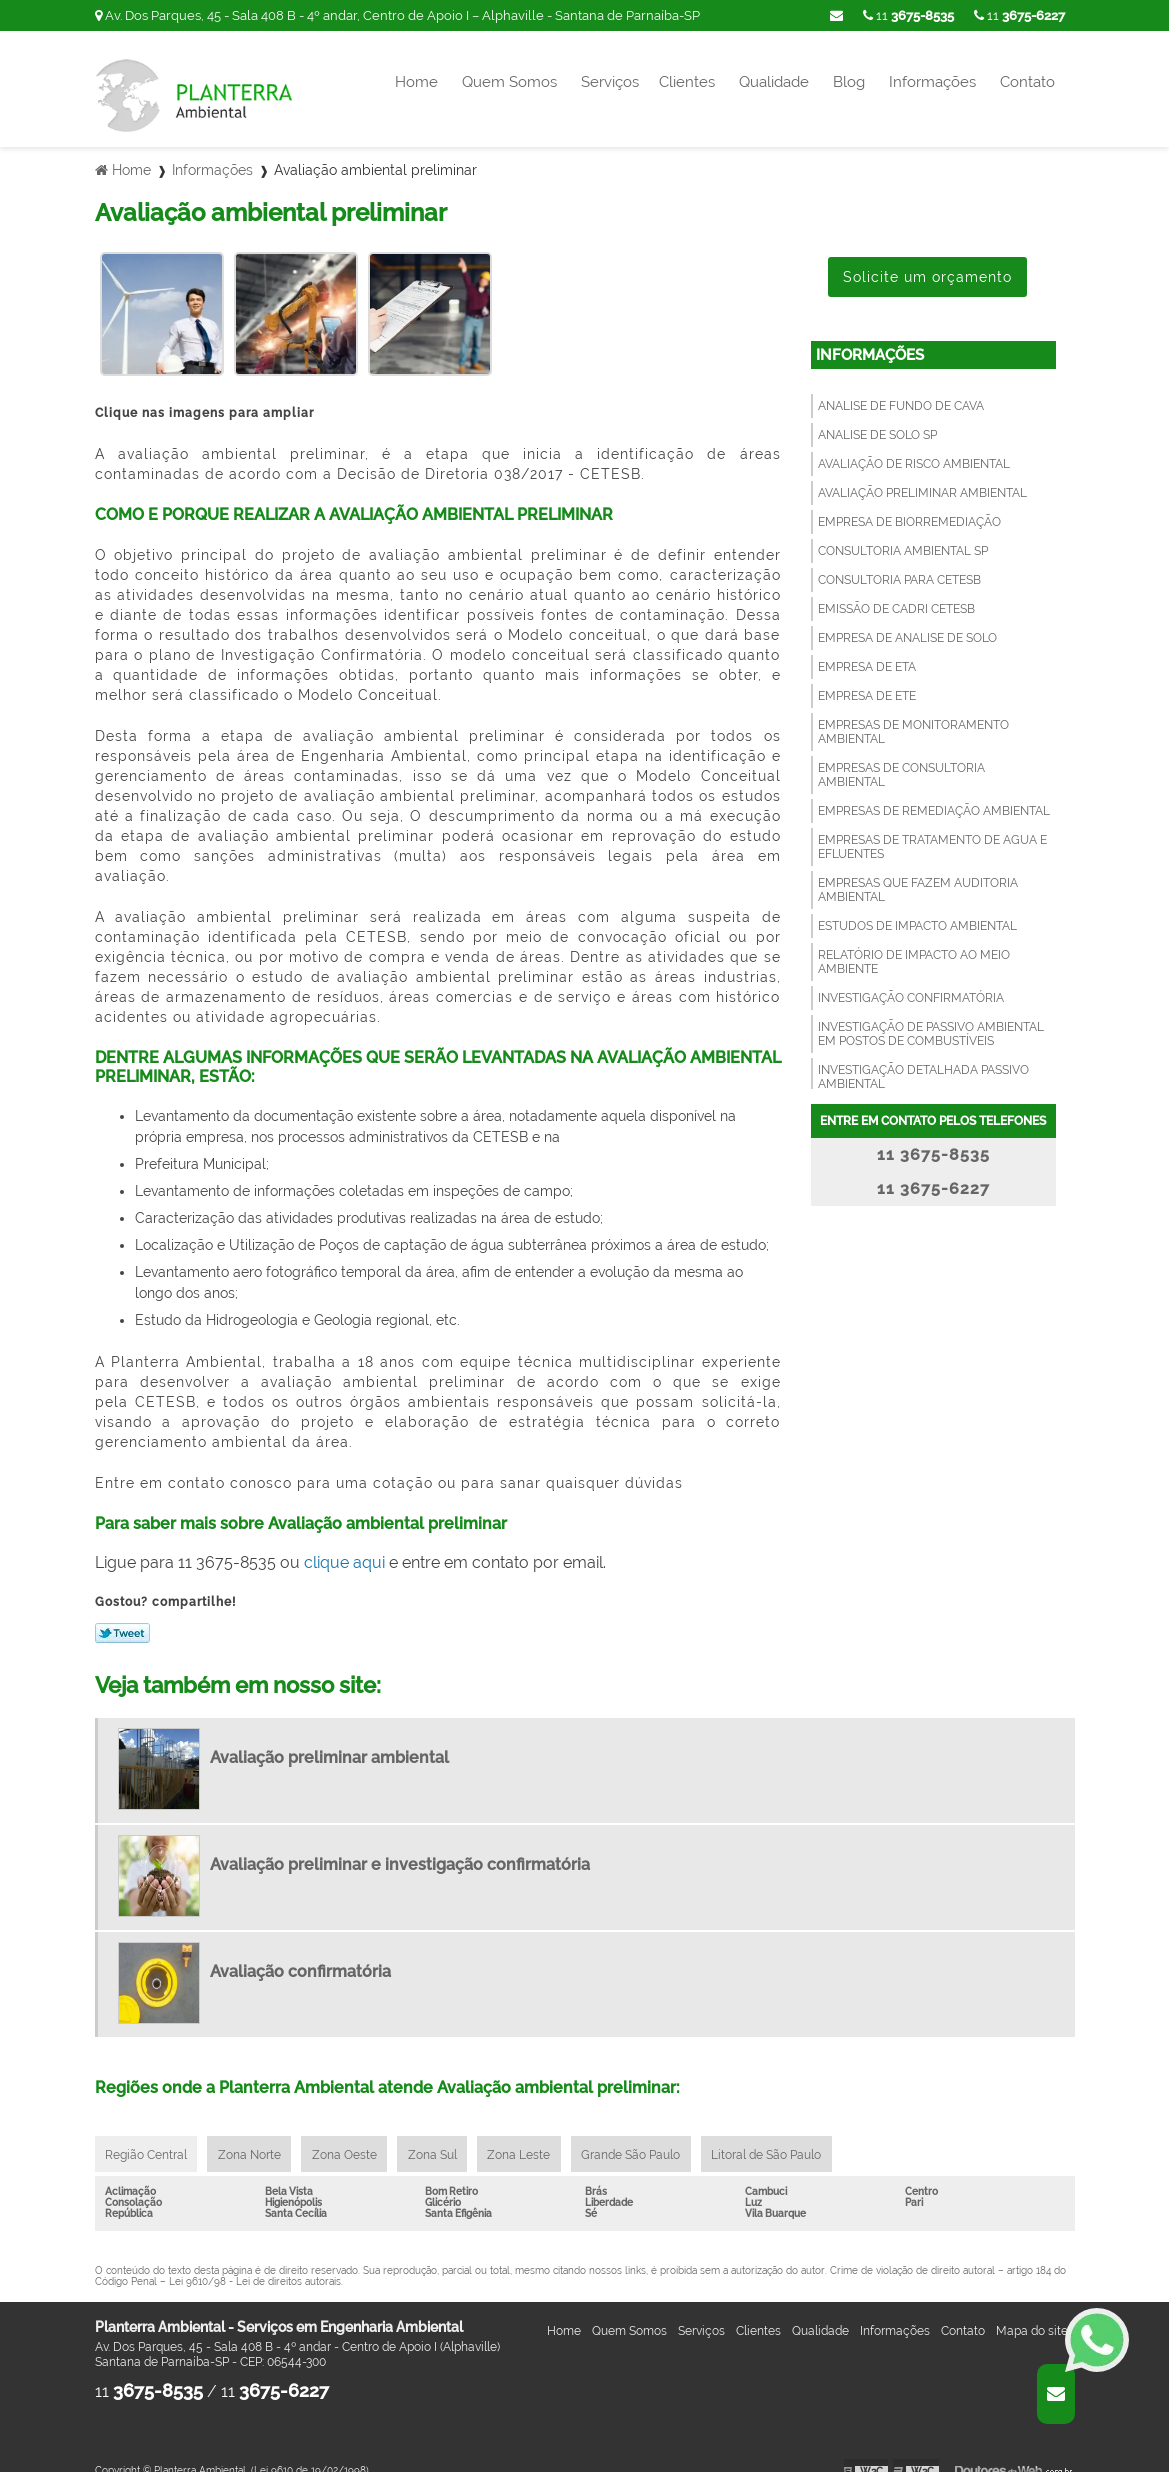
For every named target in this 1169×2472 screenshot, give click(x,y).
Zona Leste (533, 2142)
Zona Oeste (352, 2142)
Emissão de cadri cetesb (896, 596)
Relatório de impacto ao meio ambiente (914, 949)
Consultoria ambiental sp (903, 538)
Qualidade (774, 82)
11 (1019, 15)
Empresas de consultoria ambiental (901, 762)
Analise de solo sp (877, 422)
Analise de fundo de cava (901, 393)
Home (416, 82)
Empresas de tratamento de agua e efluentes (932, 834)
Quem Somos (509, 82)
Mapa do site (1032, 2320)
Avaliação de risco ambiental (914, 451)
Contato (1027, 82)
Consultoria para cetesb (899, 567)
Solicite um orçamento (927, 264)
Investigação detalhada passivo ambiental (923, 1064)
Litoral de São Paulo (787, 2142)
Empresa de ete (867, 683)
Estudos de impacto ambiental (917, 913)
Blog (849, 82)
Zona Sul (443, 2142)
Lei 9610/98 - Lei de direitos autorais (255, 2270)
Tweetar (122, 1620)
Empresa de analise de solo (907, 625)
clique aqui (344, 1549)
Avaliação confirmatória (300, 1958)
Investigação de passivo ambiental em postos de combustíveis (931, 1021)
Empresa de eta (867, 654)
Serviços (610, 82)
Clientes (687, 82)
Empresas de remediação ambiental (934, 798)
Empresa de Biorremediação (909, 509)
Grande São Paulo (648, 2142)
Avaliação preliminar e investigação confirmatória (400, 1851)
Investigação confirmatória (911, 985)
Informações (932, 82)
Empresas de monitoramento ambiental (913, 719)
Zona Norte (254, 2142)
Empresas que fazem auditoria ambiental (918, 877)
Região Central (148, 2142)
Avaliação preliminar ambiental (922, 480)
